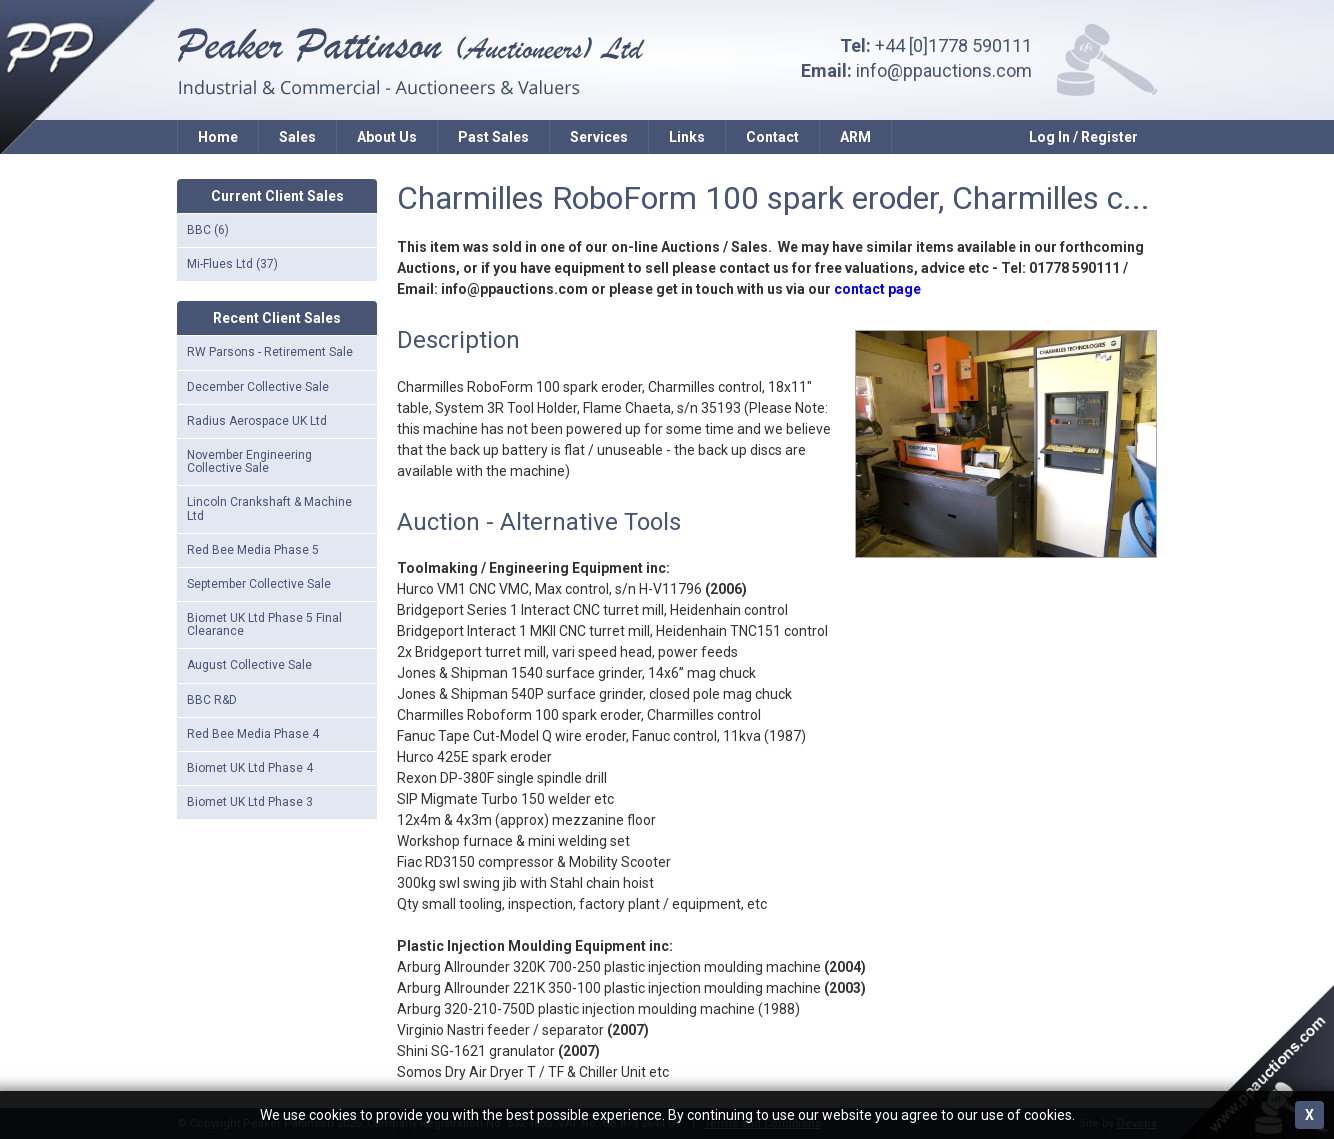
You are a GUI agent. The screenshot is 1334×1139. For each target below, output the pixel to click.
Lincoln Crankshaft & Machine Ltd (269, 508)
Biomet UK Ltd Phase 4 (250, 768)
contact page (877, 289)
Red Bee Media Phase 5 (253, 550)
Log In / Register (1083, 137)
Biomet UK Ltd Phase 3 (250, 802)
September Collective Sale (259, 584)
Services (599, 137)
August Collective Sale (249, 665)
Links (687, 137)
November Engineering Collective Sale (249, 461)
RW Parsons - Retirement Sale (270, 352)
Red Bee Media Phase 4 (253, 734)
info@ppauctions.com (944, 70)
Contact (772, 137)
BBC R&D (212, 700)
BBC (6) (208, 230)
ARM (855, 137)
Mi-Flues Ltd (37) (232, 264)
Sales (297, 137)
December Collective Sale (258, 387)
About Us (387, 137)
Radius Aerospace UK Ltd (257, 421)
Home (218, 137)
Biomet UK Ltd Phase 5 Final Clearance (264, 624)
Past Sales (493, 137)
